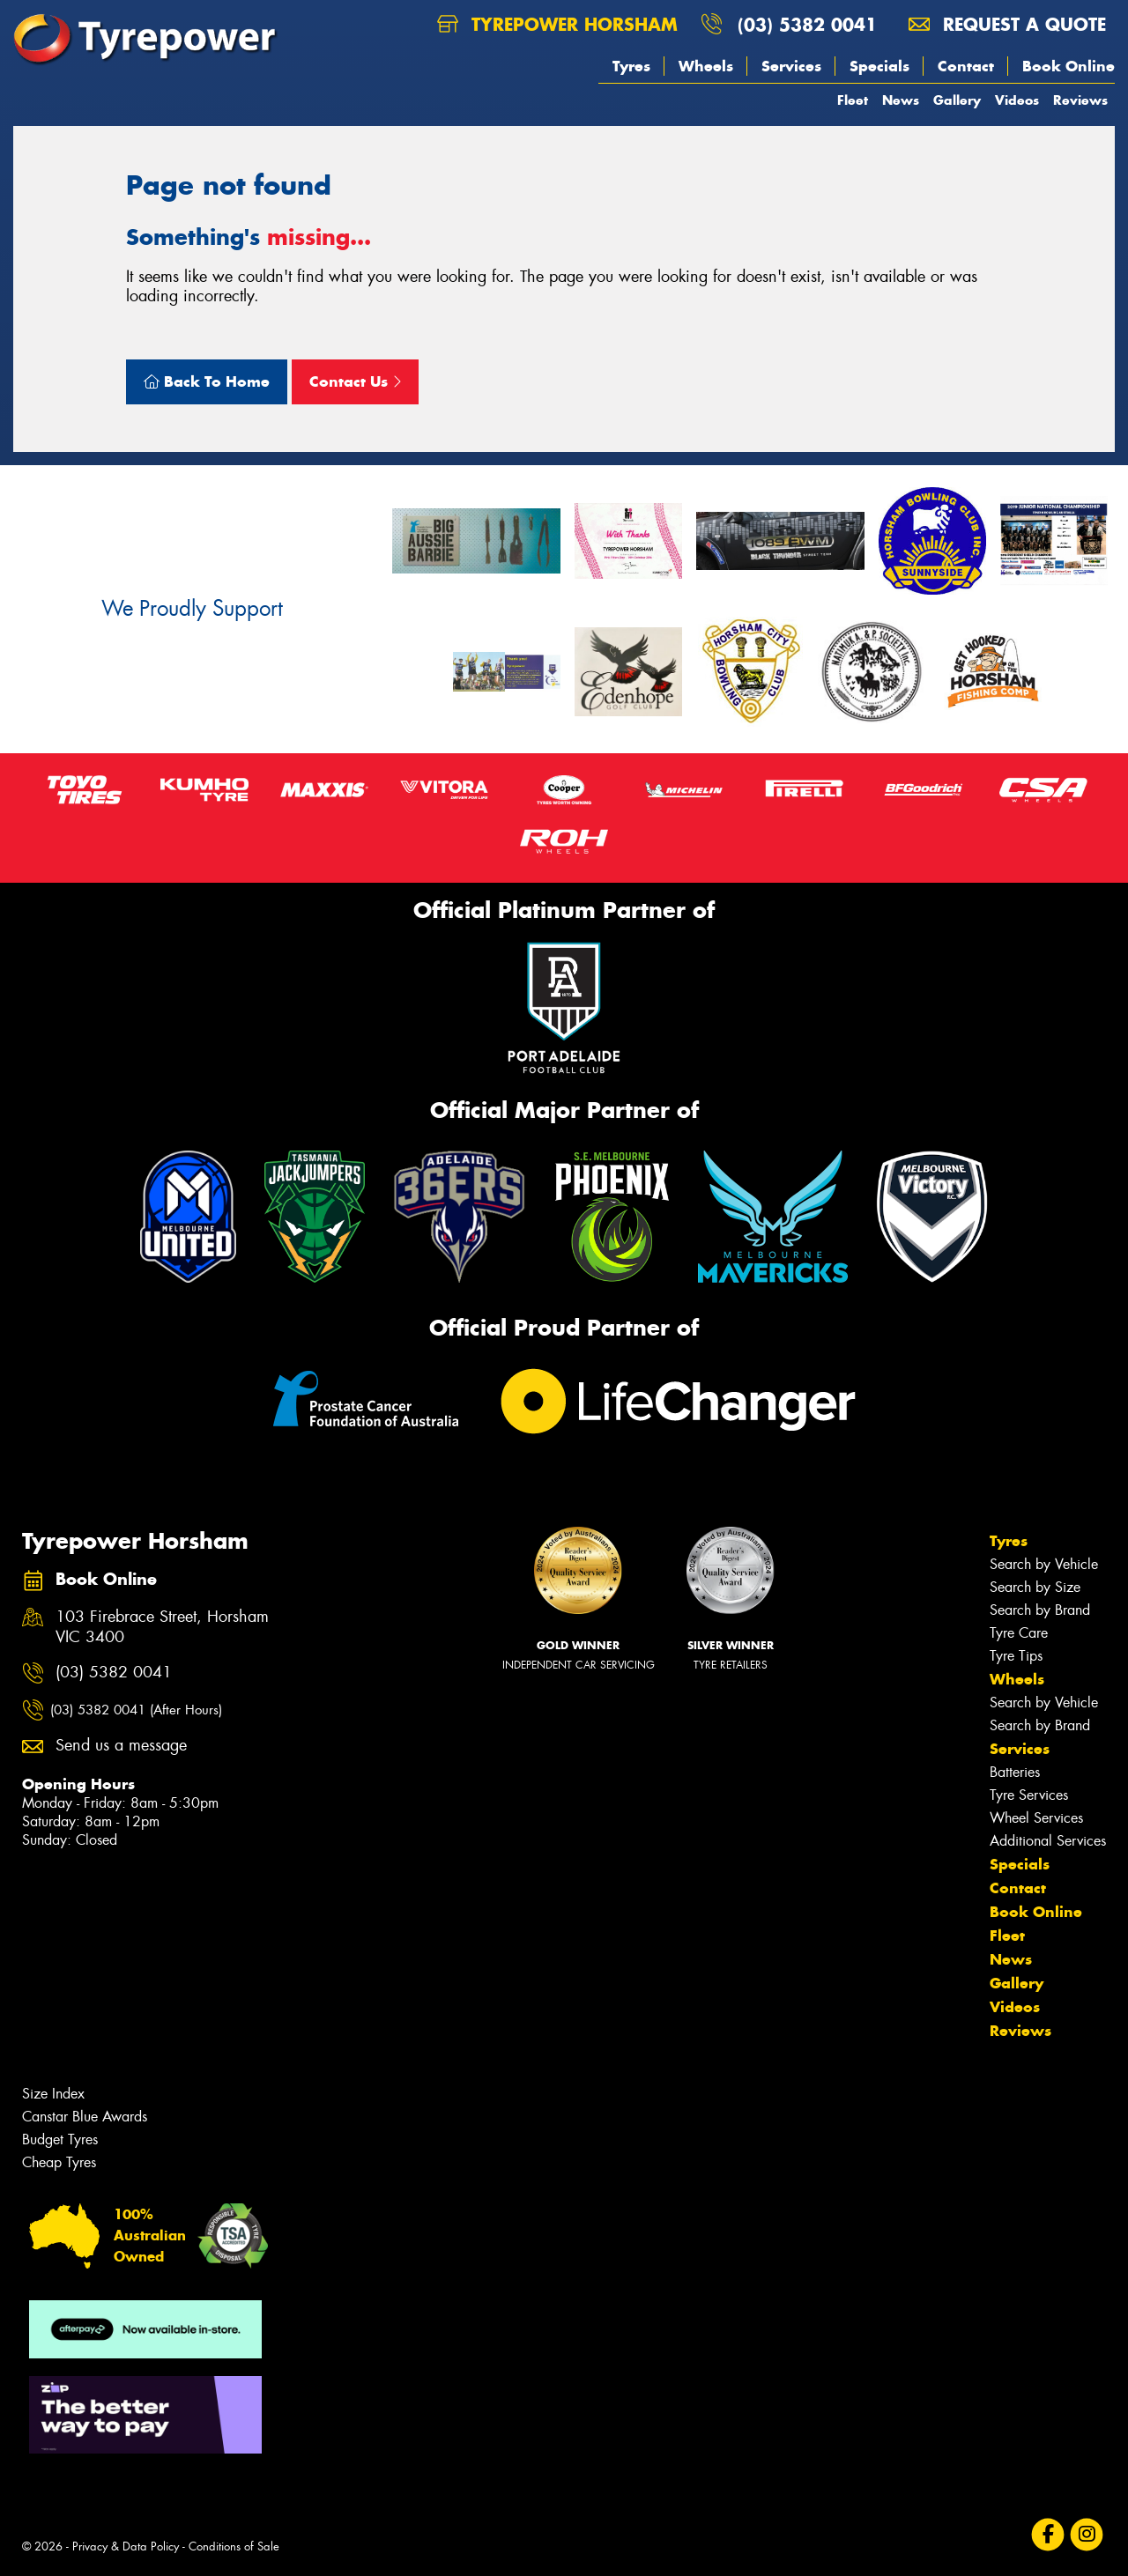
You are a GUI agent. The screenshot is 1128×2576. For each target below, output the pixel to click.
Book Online (1068, 66)
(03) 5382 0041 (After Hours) (136, 1710)
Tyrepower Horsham (557, 24)
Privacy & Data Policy (125, 2546)
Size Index (53, 2093)
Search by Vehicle (1044, 1564)
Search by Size (1035, 1587)
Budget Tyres (60, 2139)
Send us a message (121, 1746)
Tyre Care (1019, 1633)
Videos (1017, 100)
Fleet (852, 100)
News (900, 100)
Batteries (1015, 1772)
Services (791, 66)
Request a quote (1007, 24)
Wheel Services (1036, 1818)
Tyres (631, 66)
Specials (879, 66)
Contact (966, 66)
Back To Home (207, 381)
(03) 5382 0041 (807, 24)
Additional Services (1048, 1841)
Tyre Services (1029, 1795)
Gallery (957, 100)
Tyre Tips (1016, 1656)
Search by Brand (1040, 1610)
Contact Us (355, 381)
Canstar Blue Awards (84, 2116)
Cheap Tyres (59, 2162)
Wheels (706, 66)
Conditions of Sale (234, 2546)
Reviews (1080, 100)
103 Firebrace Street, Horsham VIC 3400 (162, 1627)
